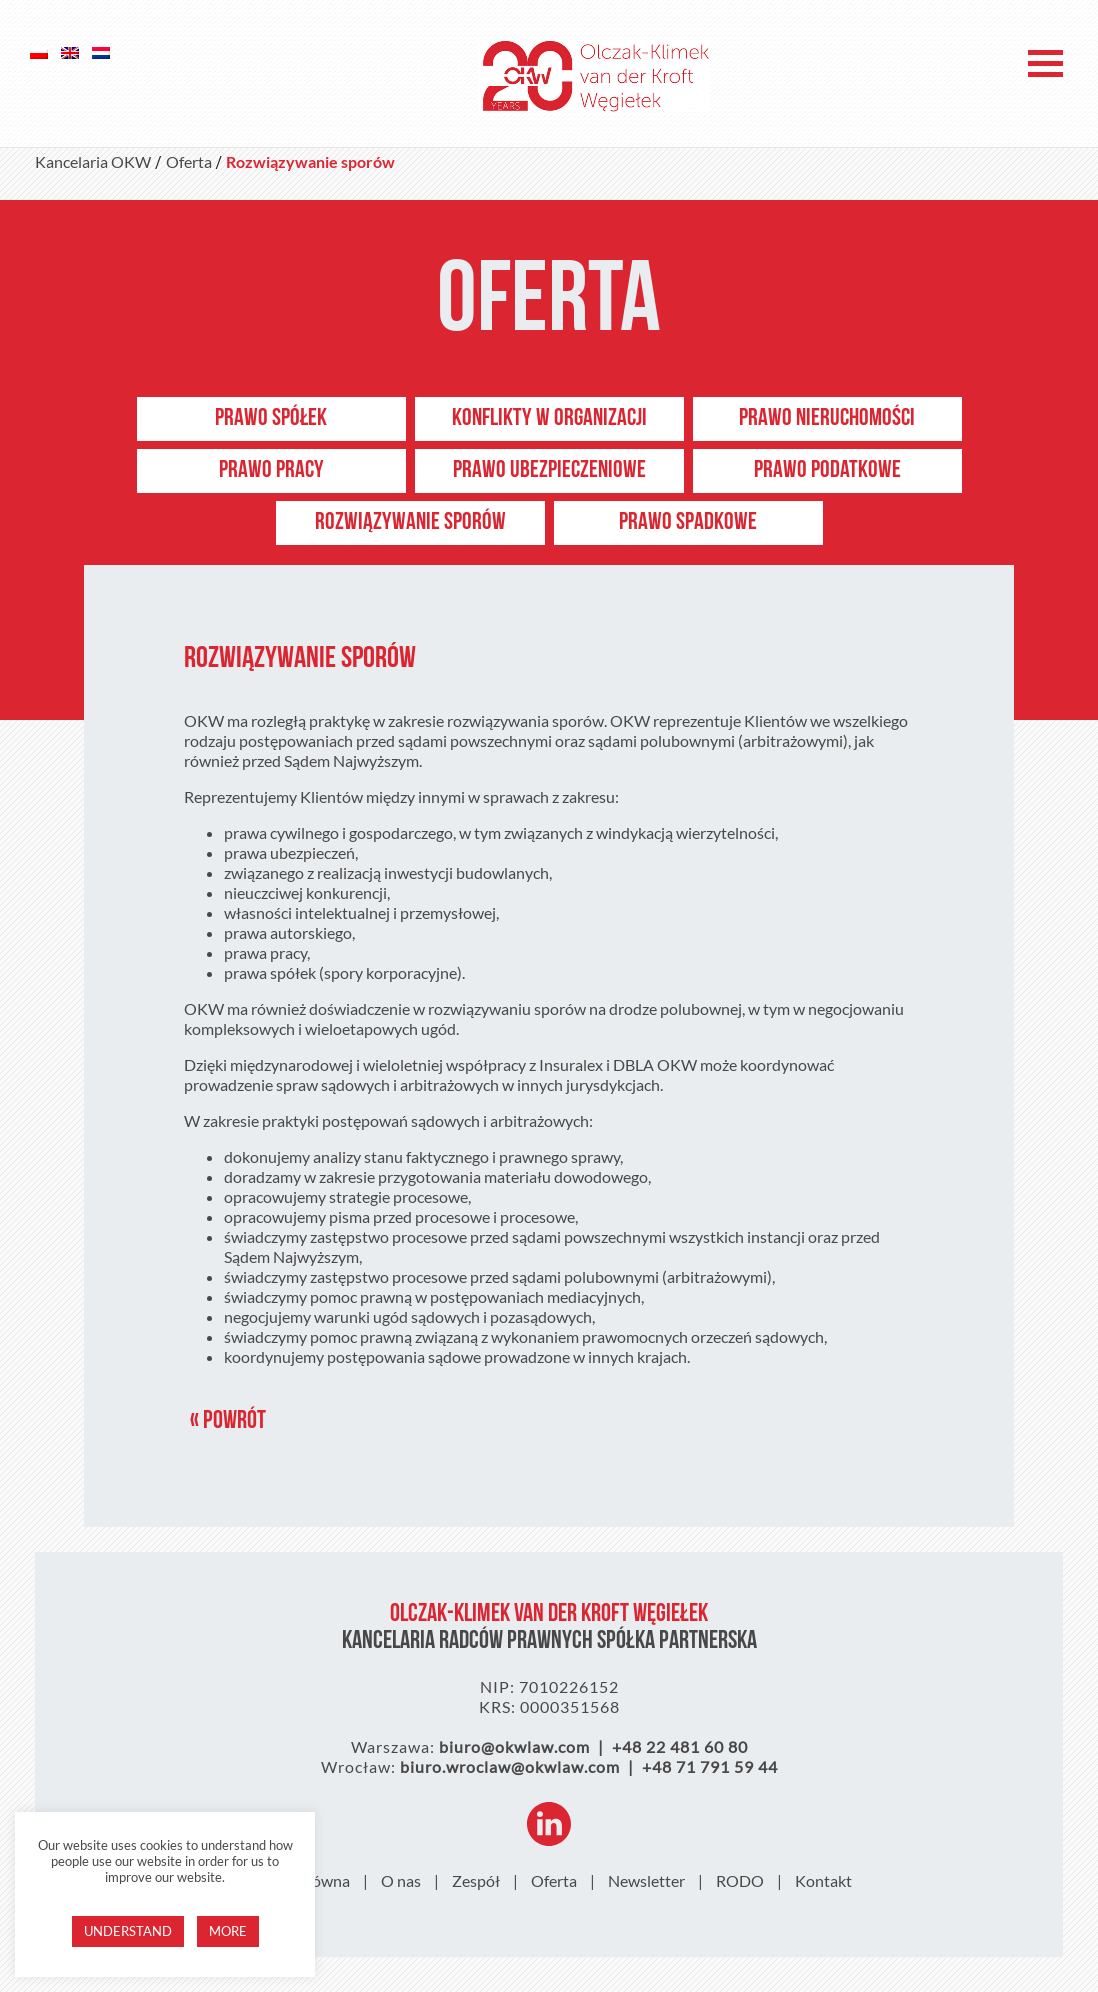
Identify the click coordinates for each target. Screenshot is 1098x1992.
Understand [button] (128, 1931)
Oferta (554, 1880)
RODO (740, 1880)
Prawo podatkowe (827, 471)
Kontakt (823, 1880)
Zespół (476, 1880)
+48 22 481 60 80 (680, 1746)
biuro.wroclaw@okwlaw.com (510, 1766)
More (228, 1931)
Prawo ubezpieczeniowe (549, 471)
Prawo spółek (271, 419)
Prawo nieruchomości (827, 419)
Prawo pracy (271, 471)
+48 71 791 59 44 (710, 1766)
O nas (401, 1880)
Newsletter (646, 1880)
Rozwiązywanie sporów (410, 523)
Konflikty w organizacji (549, 419)
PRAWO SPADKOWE (688, 523)
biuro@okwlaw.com (514, 1746)
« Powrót (228, 1421)
